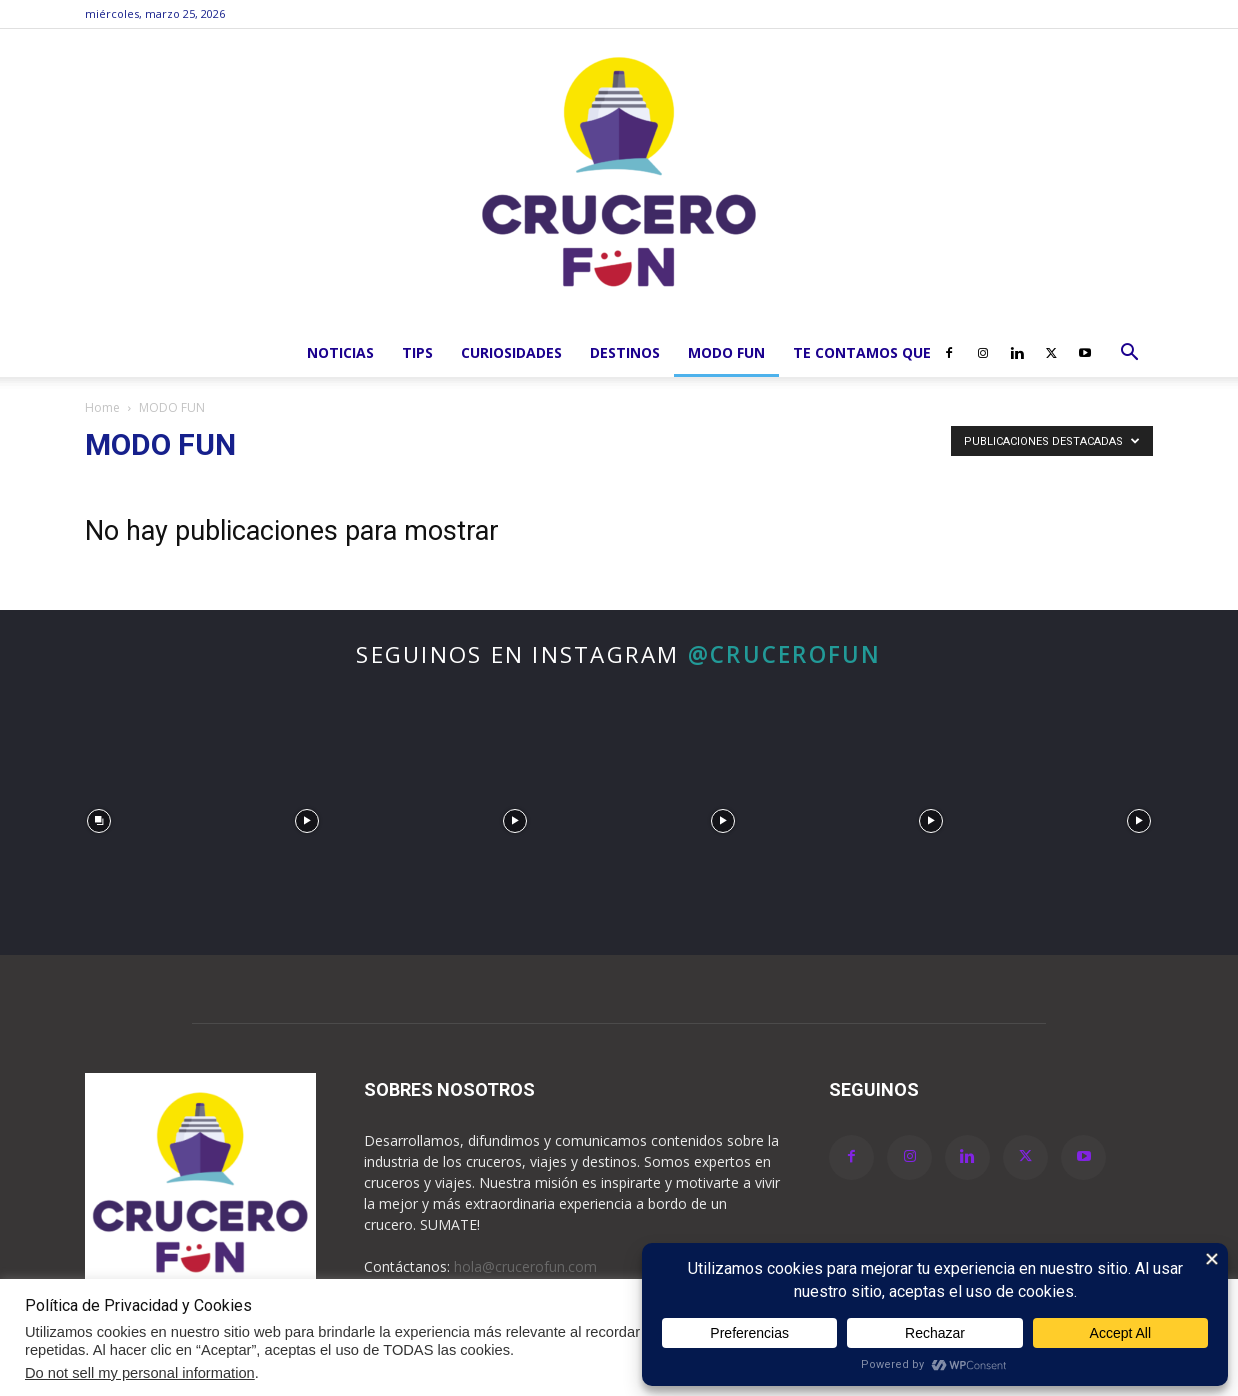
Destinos (625, 352)
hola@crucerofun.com (525, 1266)
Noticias (340, 352)
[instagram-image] (99, 816)
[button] (1129, 354)
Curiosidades (511, 352)
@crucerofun (785, 654)
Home (102, 407)
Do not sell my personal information (140, 1373)
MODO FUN (726, 352)
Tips (417, 352)
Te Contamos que (862, 352)
